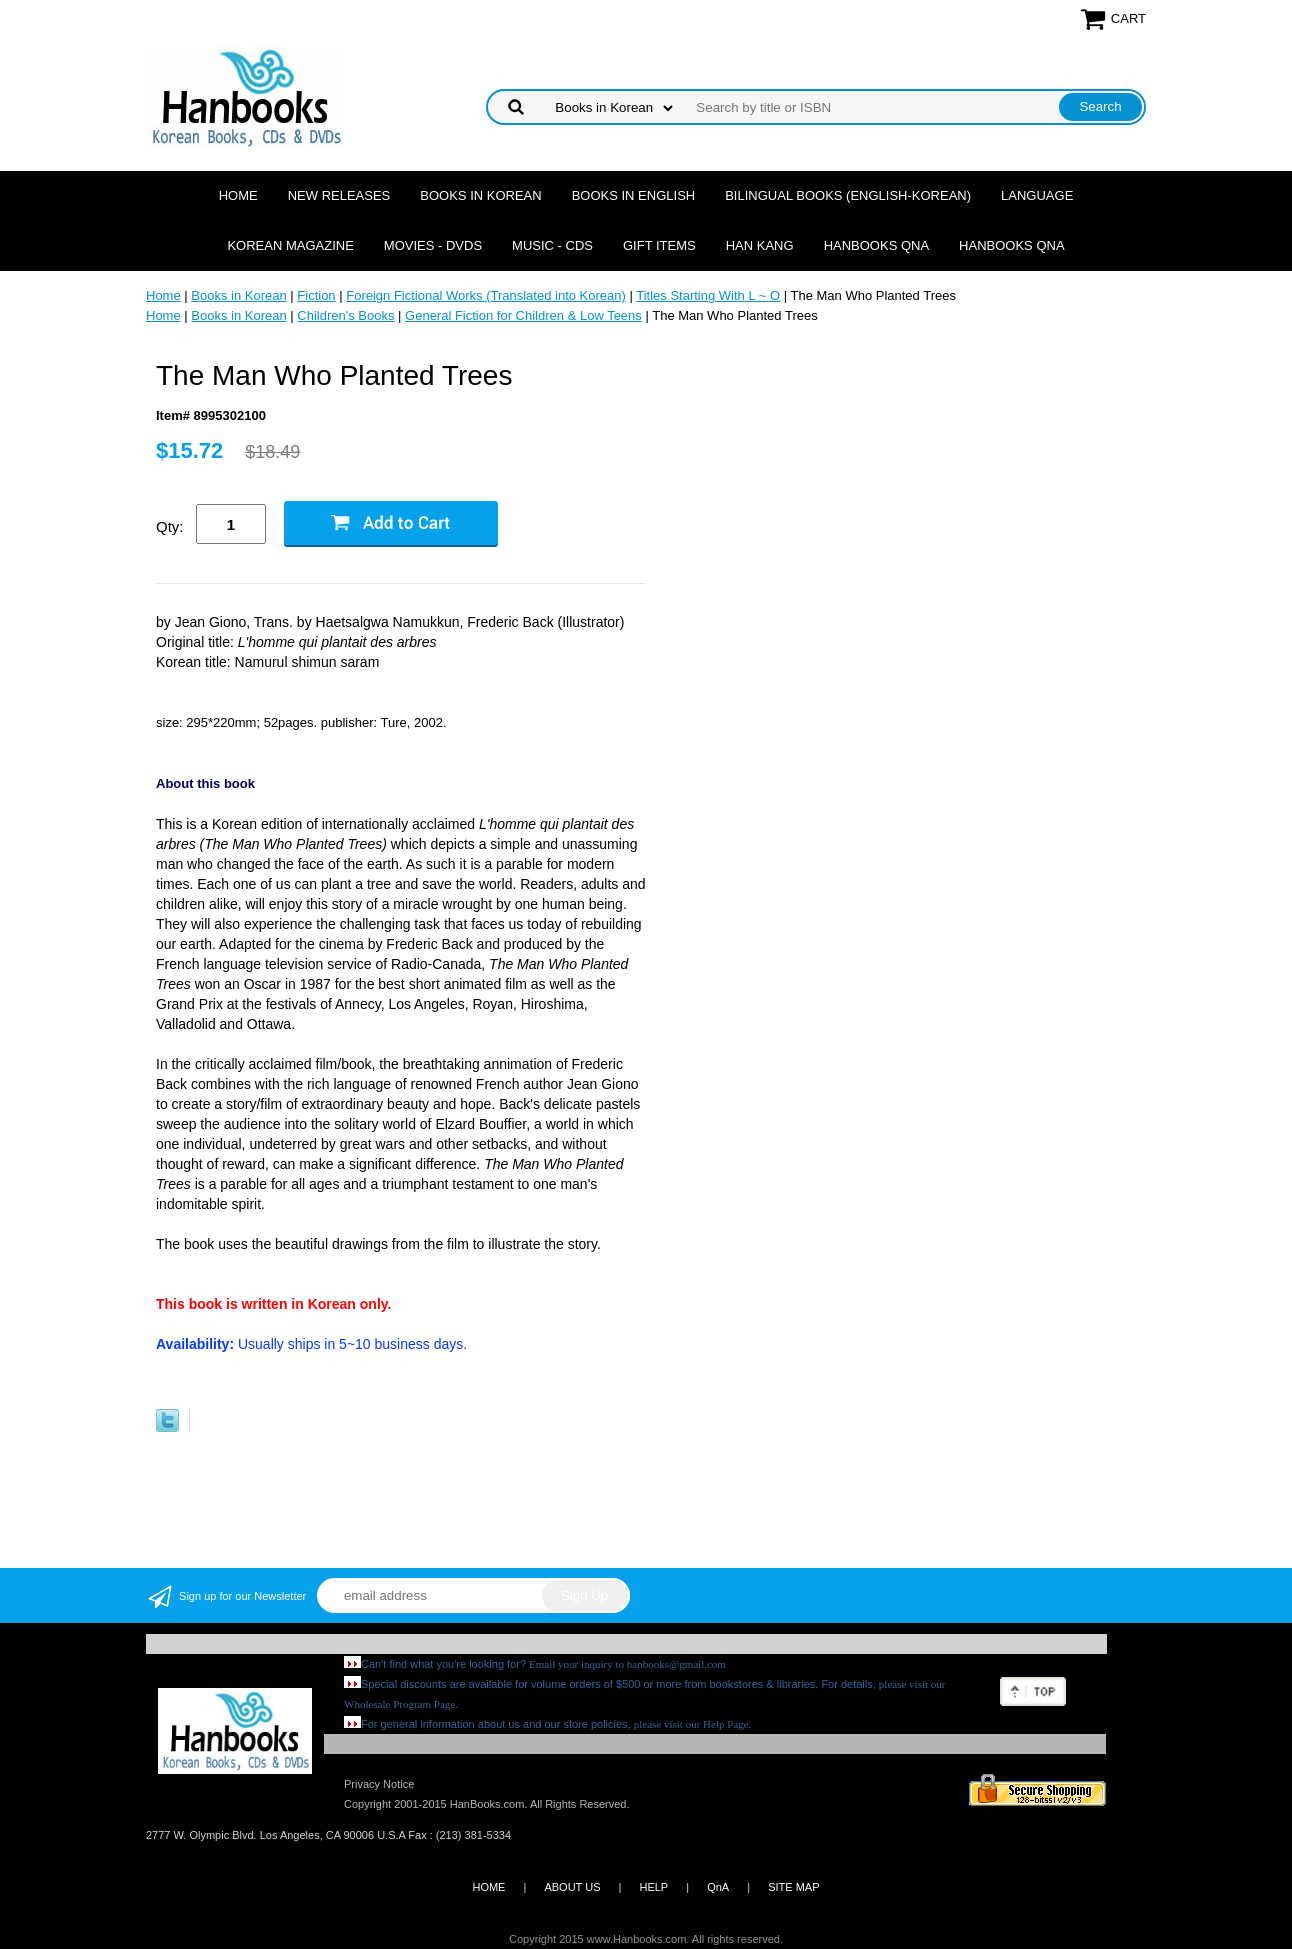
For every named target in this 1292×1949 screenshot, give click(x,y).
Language (1037, 195)
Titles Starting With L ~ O (708, 295)
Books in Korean (480, 195)
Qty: (170, 526)
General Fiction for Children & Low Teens (523, 315)
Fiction (316, 295)
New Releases (339, 195)
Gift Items (659, 245)
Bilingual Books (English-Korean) (848, 195)
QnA (718, 1887)
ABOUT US (572, 1887)
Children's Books (345, 315)
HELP (653, 1887)
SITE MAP (793, 1887)
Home (238, 195)
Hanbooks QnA (876, 245)
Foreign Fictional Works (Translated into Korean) (486, 295)
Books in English (634, 195)
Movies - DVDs (433, 245)
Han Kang (760, 245)
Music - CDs (552, 245)
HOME (488, 1887)
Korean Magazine (290, 245)
